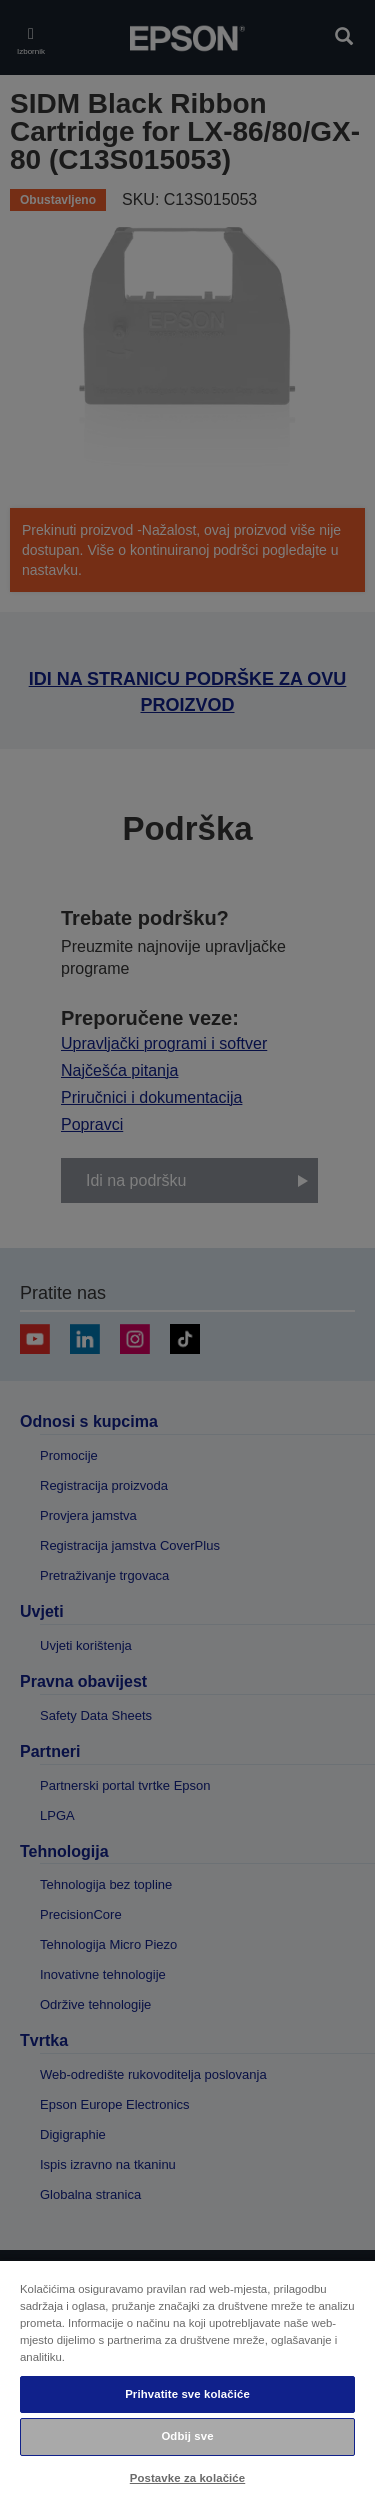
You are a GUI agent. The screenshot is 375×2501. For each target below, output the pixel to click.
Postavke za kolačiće (187, 2478)
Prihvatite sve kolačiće (187, 2394)
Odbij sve (187, 2436)
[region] (187, 2380)
